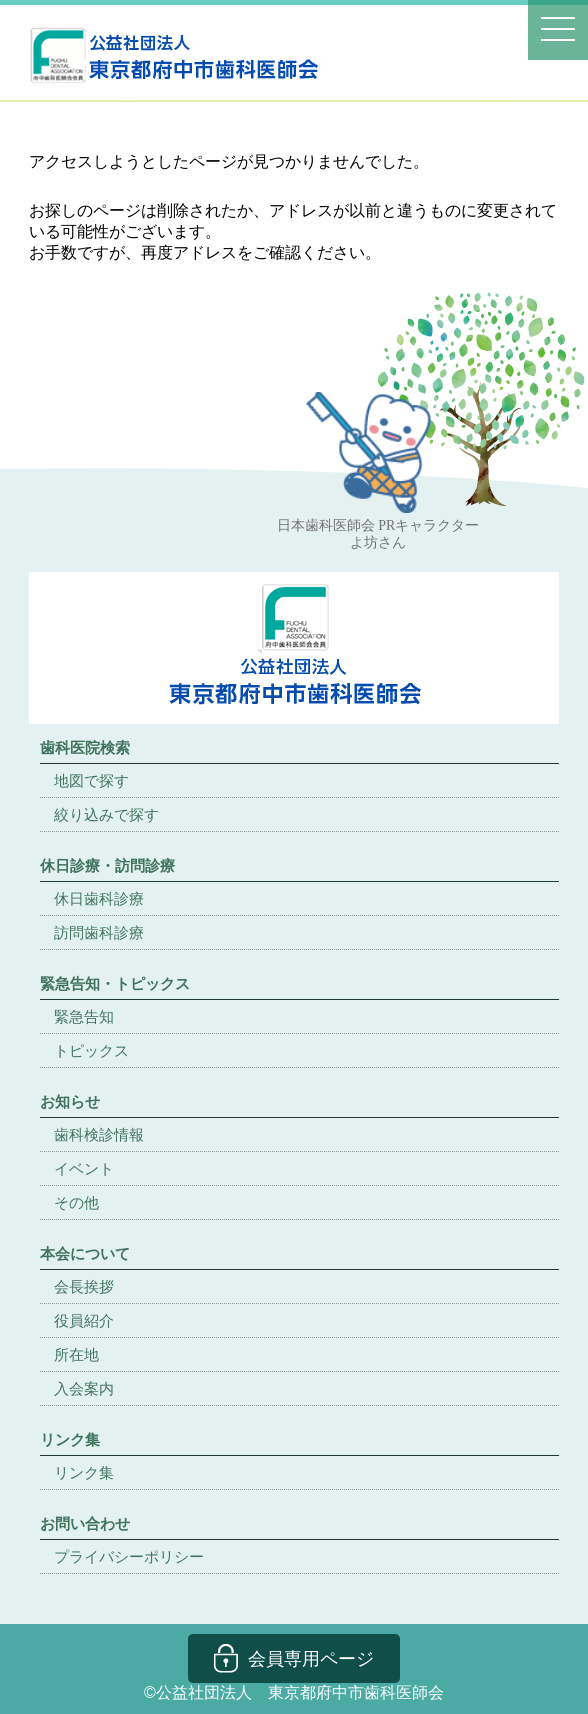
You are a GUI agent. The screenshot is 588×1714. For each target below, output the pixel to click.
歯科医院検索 (85, 747)
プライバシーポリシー (129, 1556)
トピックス (91, 1050)
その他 (76, 1202)
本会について (85, 1253)
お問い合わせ (85, 1523)
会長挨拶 (84, 1286)
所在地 (76, 1354)
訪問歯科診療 (99, 932)
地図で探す (91, 780)
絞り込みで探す (106, 814)
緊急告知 (84, 1016)
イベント (84, 1168)
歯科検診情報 (99, 1134)
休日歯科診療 (99, 898)
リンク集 (84, 1472)
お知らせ (70, 1101)
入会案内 (84, 1388)
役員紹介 (84, 1320)
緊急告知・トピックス (115, 983)
